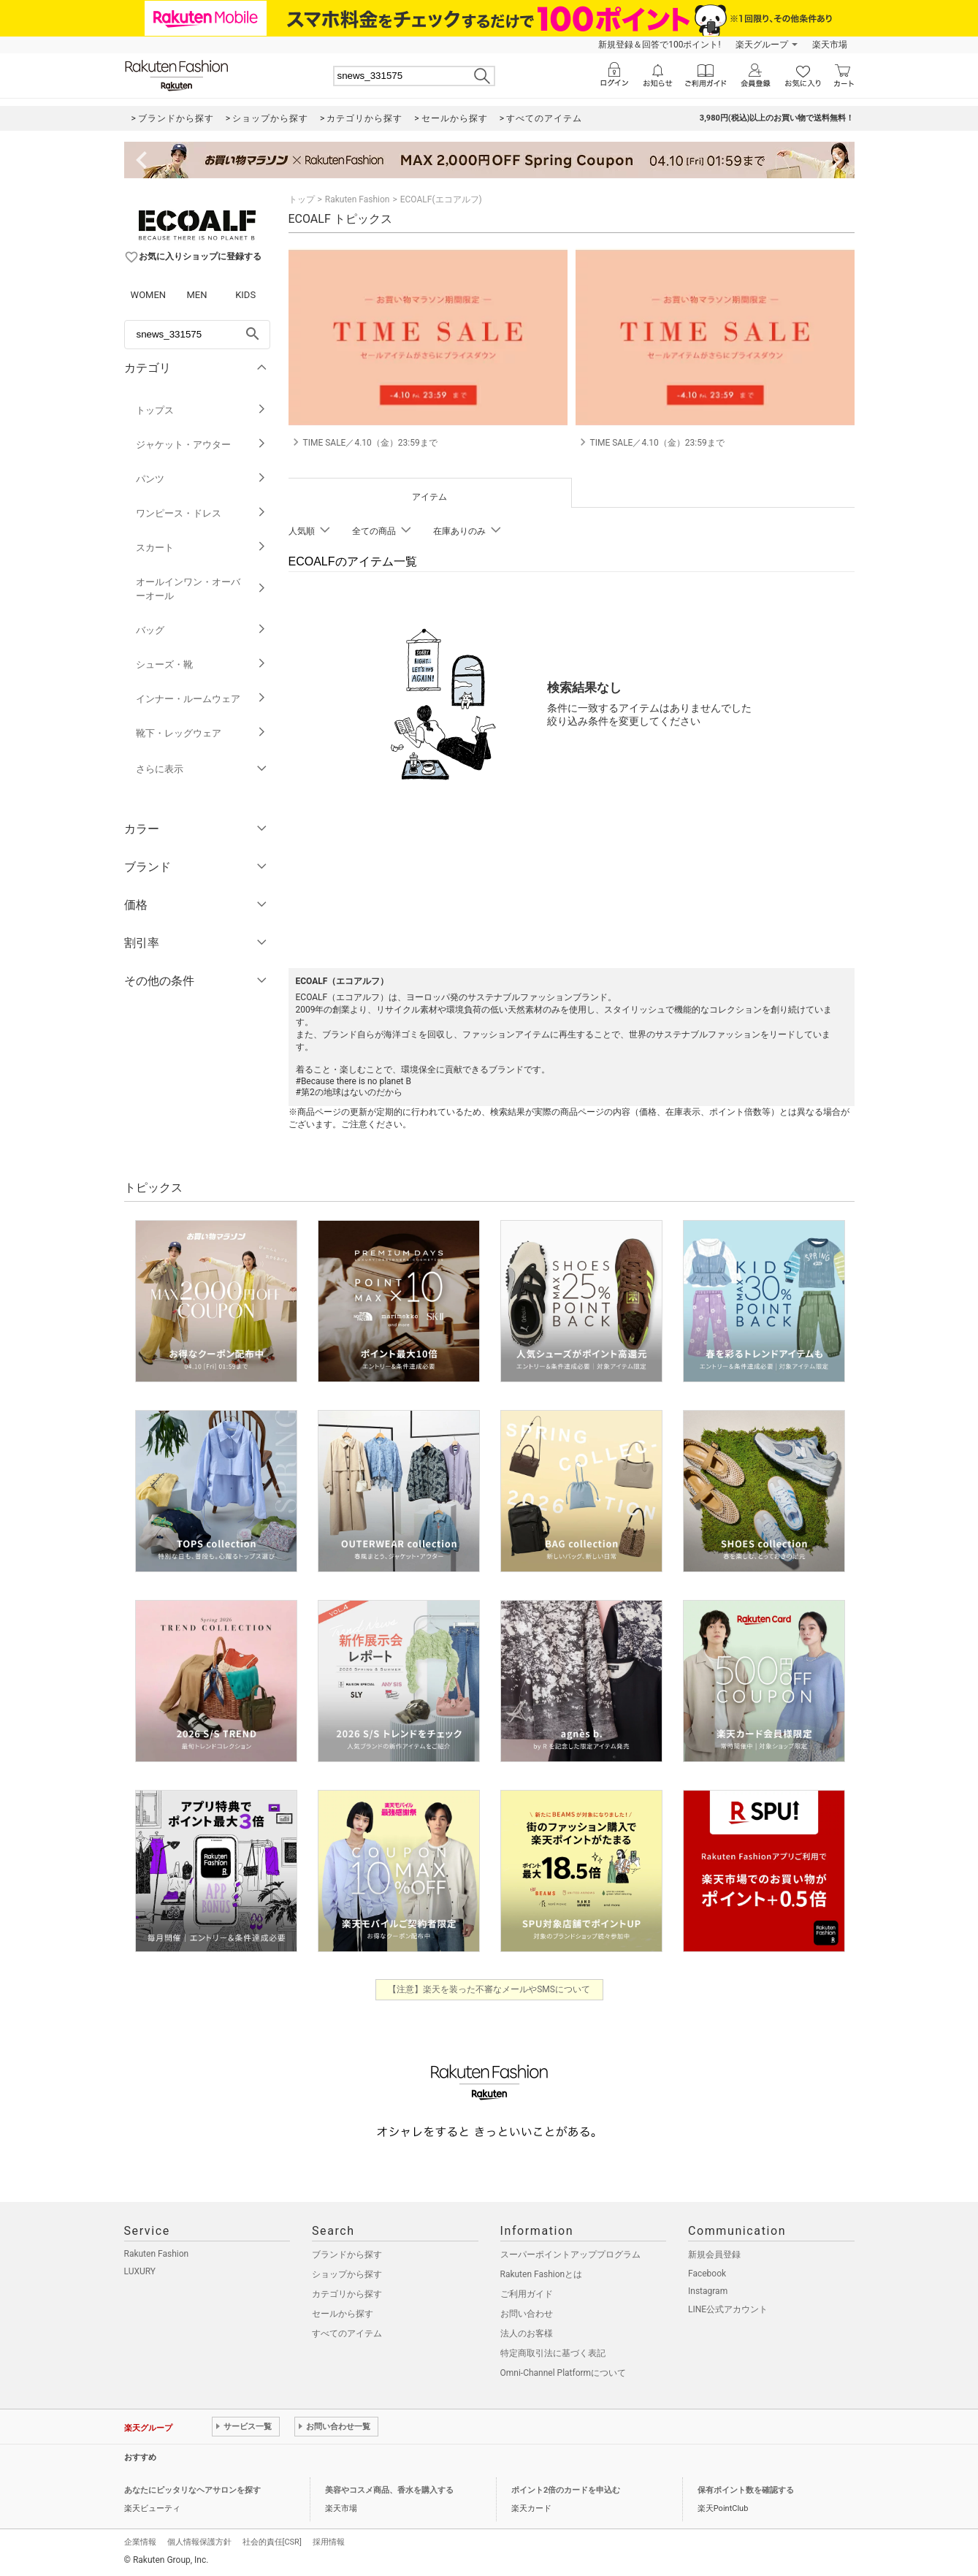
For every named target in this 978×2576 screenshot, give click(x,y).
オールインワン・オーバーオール (201, 588)
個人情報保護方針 (199, 2542)
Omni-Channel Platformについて (563, 2373)
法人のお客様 (526, 2333)
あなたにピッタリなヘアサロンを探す (192, 2490)
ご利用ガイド (526, 2294)
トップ (302, 199)
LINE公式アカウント (728, 2309)
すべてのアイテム (347, 2333)
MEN (196, 294)
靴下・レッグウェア (201, 733)
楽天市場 (829, 44)
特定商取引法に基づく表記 (552, 2353)
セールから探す (342, 2314)
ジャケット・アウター (201, 444)
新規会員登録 (714, 2254)
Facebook (707, 2273)
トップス (201, 410)
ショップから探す (347, 2274)
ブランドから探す (347, 2254)
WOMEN (149, 294)
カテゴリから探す (347, 2294)
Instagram (707, 2291)
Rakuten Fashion (357, 199)
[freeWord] (197, 334)
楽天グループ (762, 44)
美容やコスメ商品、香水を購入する (389, 2490)
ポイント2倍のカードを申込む (565, 2490)
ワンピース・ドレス (201, 513)
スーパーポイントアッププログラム (570, 2254)
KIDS (245, 294)
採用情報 (329, 2542)
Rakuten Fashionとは (541, 2274)
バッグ (201, 630)
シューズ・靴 (201, 664)
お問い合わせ (526, 2314)
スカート (201, 548)
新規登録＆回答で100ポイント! (659, 44)
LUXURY (140, 2271)
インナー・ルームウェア (201, 699)
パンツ (201, 479)
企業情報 (140, 2542)
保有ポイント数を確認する (746, 2490)
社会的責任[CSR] (272, 2542)
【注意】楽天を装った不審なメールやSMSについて (489, 1989)
